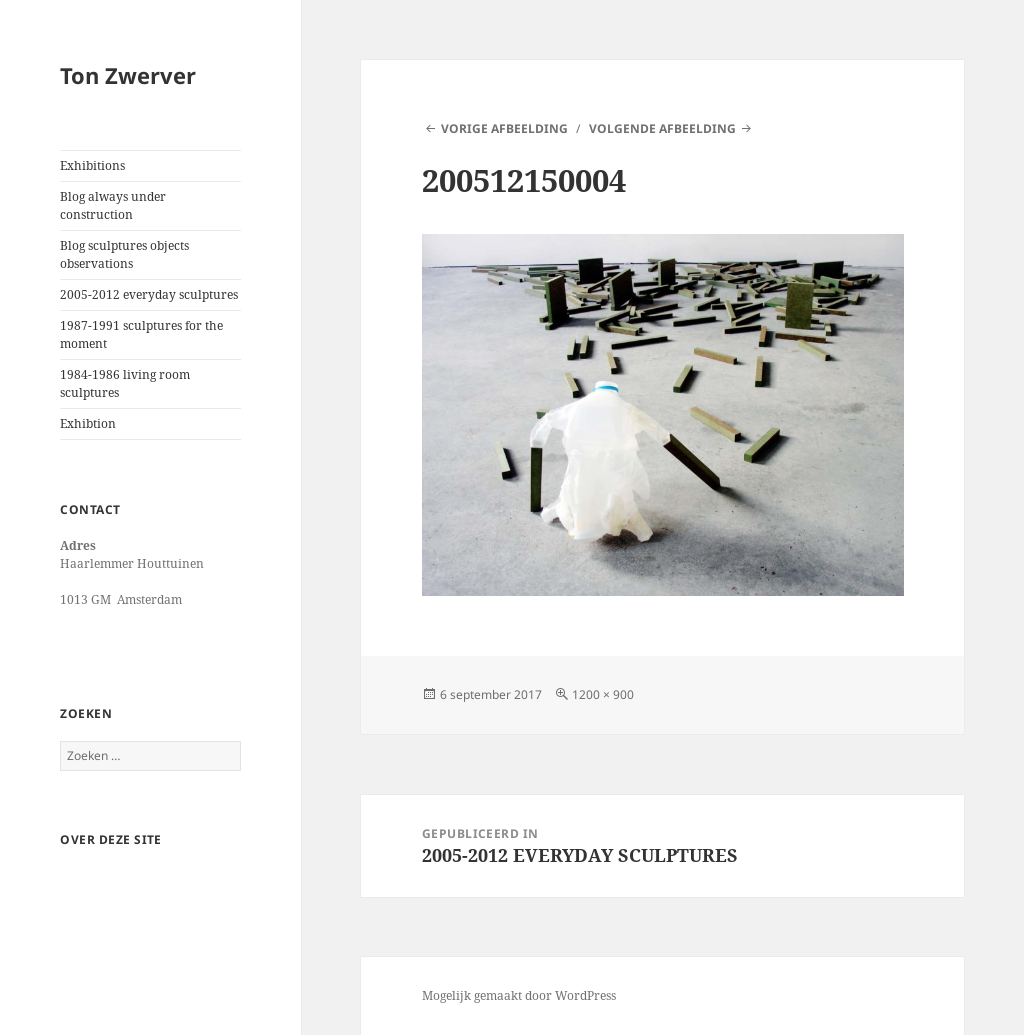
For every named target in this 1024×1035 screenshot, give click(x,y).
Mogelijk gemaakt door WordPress (519, 995)
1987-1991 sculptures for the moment (141, 334)
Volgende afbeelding (662, 128)
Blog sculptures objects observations (124, 254)
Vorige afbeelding (504, 128)
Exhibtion (88, 423)
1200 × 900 (603, 694)
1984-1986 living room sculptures (125, 383)
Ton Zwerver (128, 75)
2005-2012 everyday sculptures (149, 294)
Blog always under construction (113, 205)
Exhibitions (92, 165)
